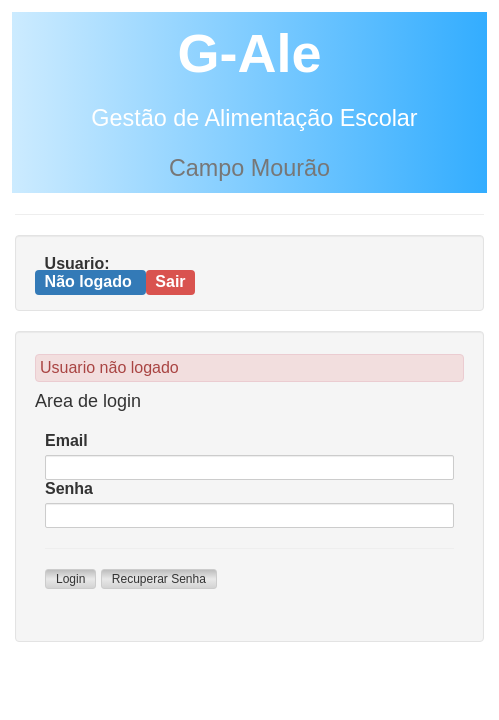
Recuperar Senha (159, 579)
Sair (170, 281)
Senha (69, 488)
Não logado (91, 281)
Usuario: (77, 263)
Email (66, 440)
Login (70, 579)
